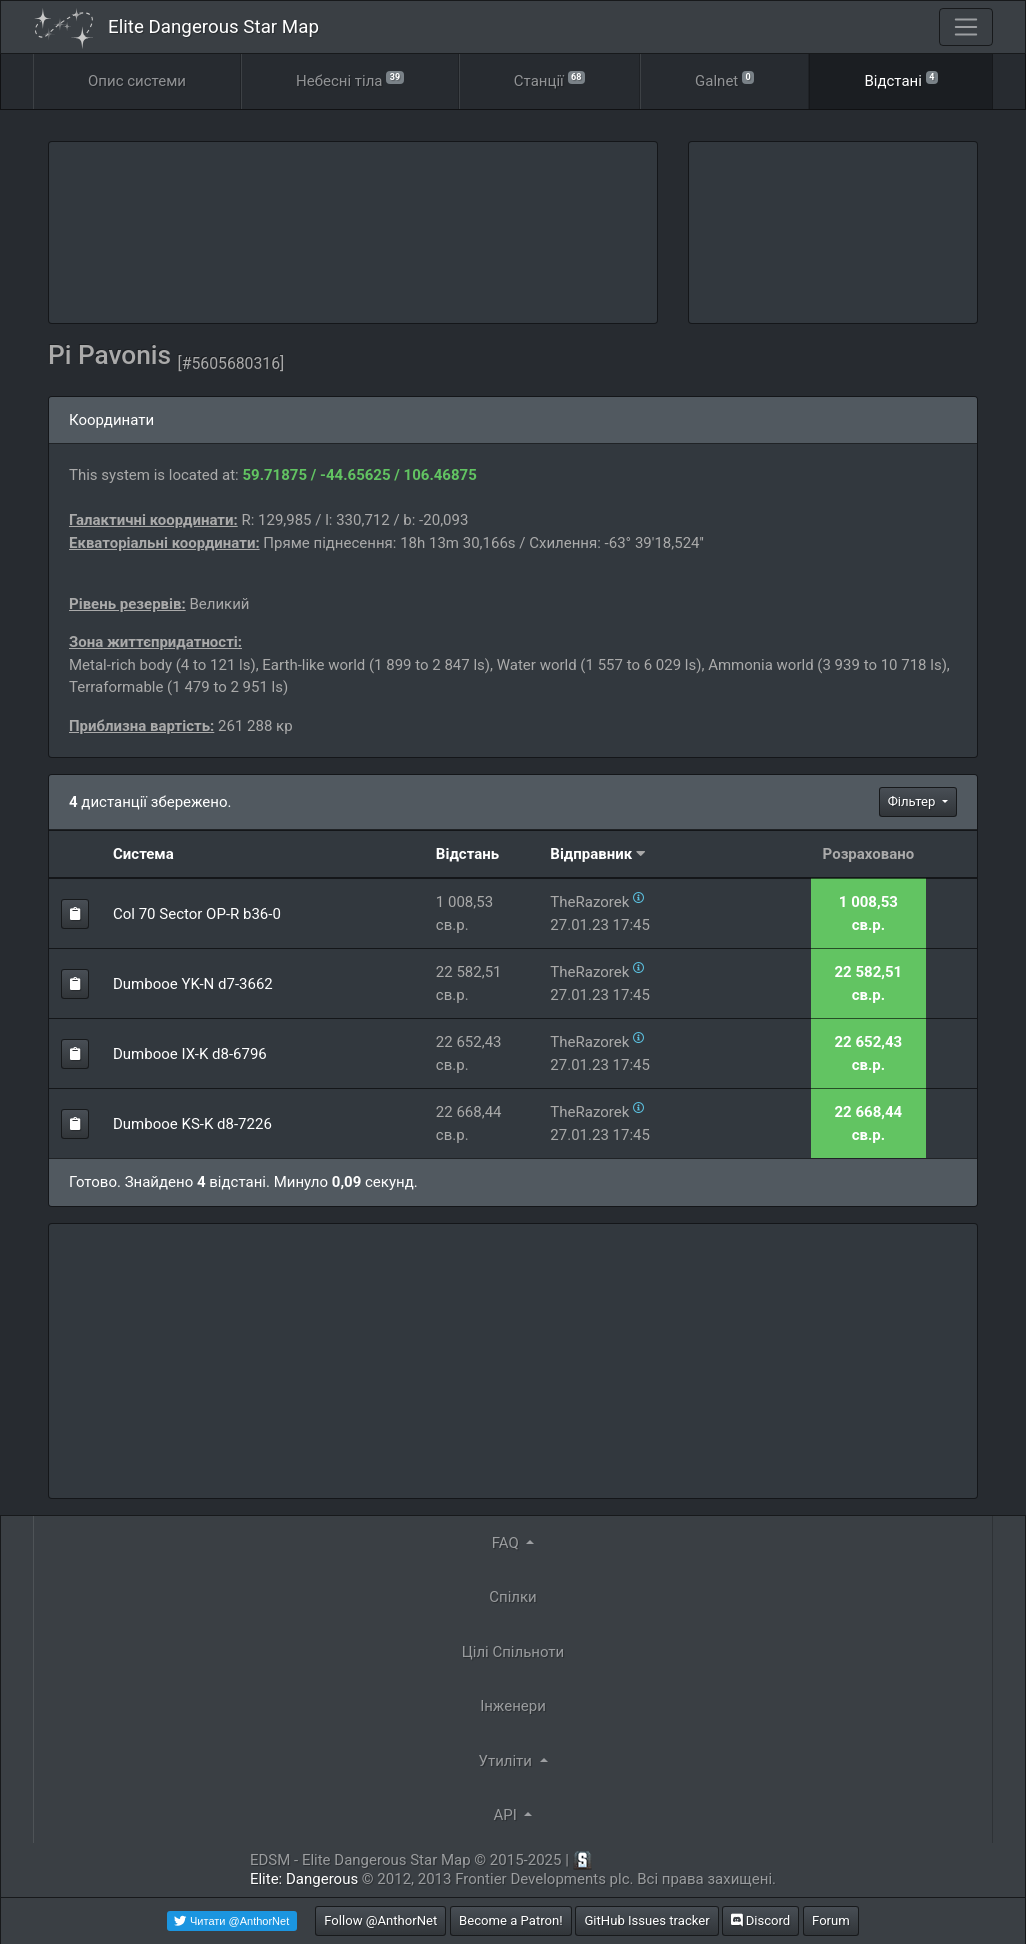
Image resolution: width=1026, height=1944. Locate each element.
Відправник (591, 854)
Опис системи (137, 81)
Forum (831, 1920)
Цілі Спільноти (513, 1652)
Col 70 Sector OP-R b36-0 (197, 914)
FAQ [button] (507, 1543)
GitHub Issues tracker (646, 1920)
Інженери (513, 1706)
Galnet (724, 79)
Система (143, 854)
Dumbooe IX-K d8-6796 (190, 1054)
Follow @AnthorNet (380, 1920)
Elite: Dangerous (304, 1879)
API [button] (507, 1815)
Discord (760, 1920)
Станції (549, 79)
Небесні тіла (350, 79)
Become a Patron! (511, 1920)
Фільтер (913, 801)
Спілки (513, 1597)
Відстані (901, 79)
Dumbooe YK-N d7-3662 (193, 984)
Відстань (467, 854)
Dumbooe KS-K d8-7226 (192, 1124)
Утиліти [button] (506, 1761)
